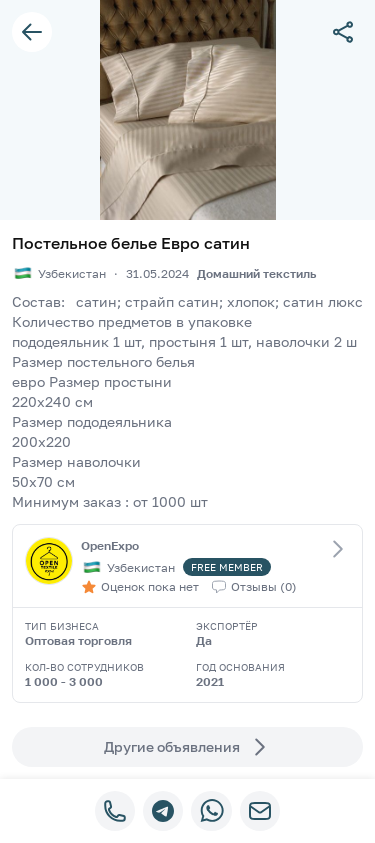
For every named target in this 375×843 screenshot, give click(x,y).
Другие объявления (188, 747)
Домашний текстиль (256, 273)
